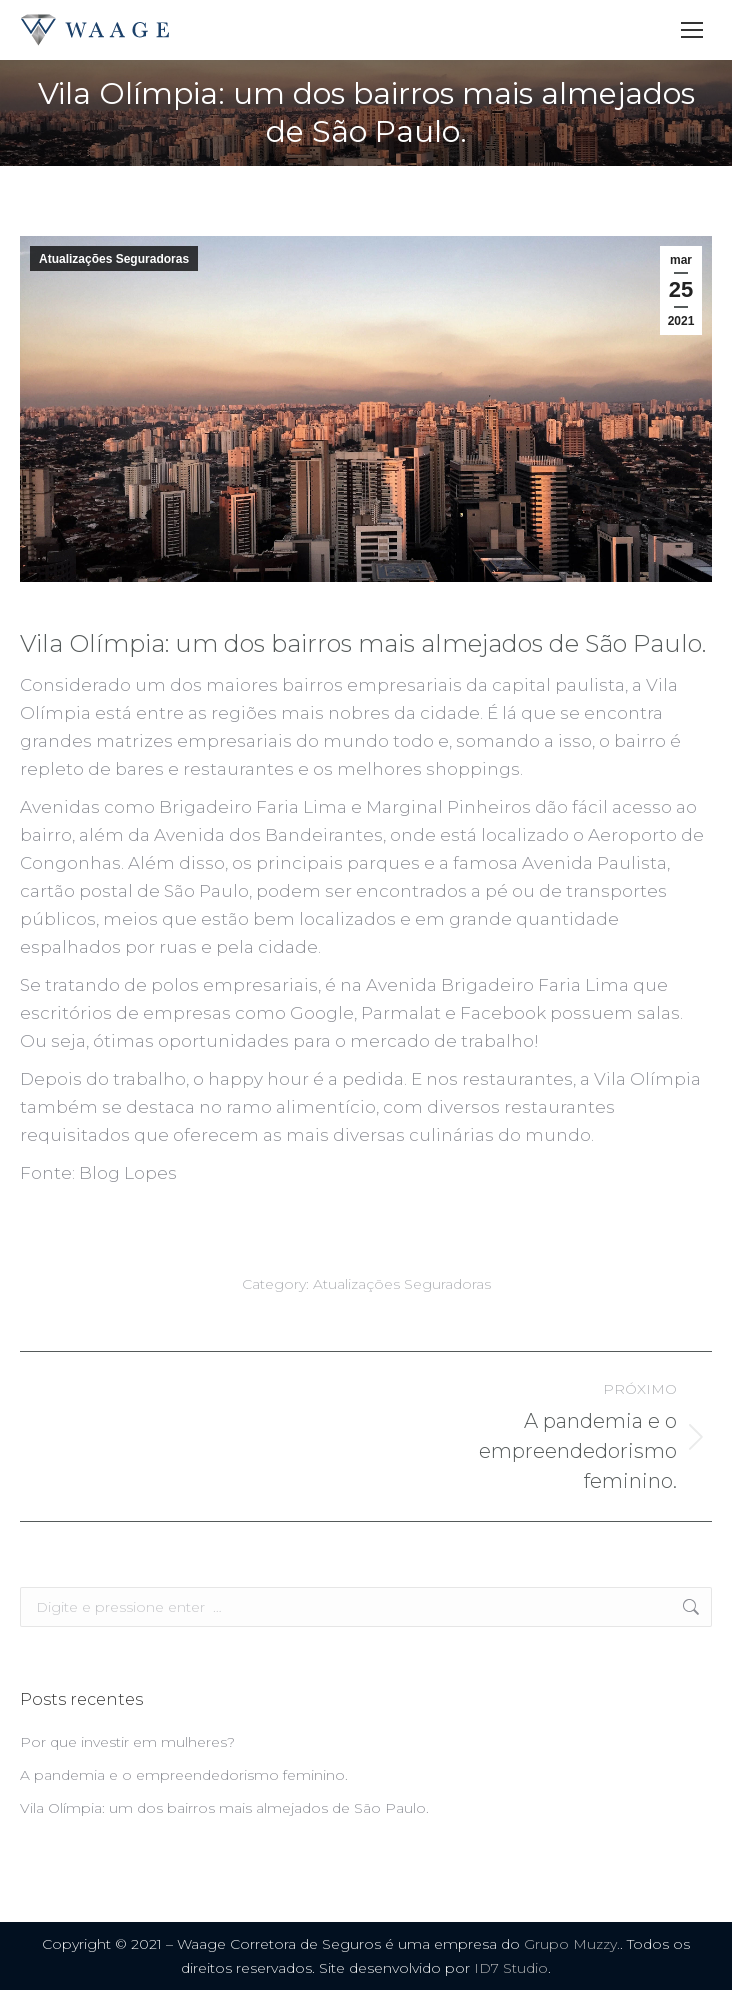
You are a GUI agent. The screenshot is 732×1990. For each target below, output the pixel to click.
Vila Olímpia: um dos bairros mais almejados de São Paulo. (224, 1808)
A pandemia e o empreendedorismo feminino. (184, 1775)
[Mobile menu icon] (692, 30)
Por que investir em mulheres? (127, 1742)
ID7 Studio (511, 1968)
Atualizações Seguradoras (114, 259)
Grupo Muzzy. (572, 1944)
